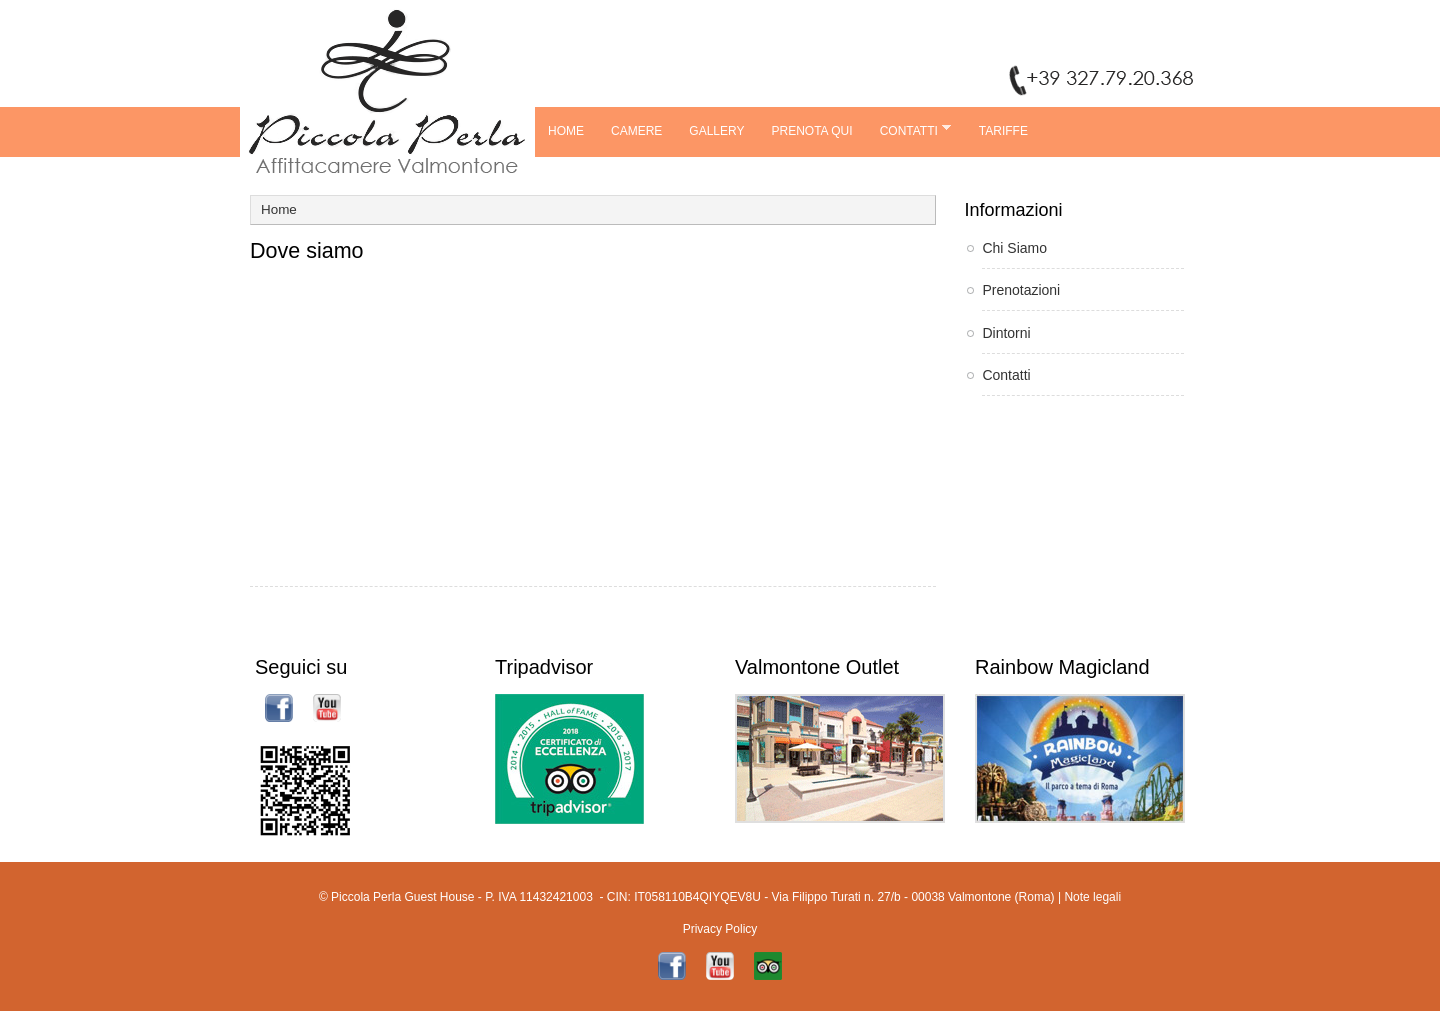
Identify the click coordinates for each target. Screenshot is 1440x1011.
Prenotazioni (1021, 290)
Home (566, 131)
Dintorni (1006, 333)
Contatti (909, 129)
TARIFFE (1003, 131)
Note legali (1092, 897)
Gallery (716, 131)
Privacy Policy (720, 929)
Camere (636, 131)
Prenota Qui (812, 131)
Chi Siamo (1014, 248)
